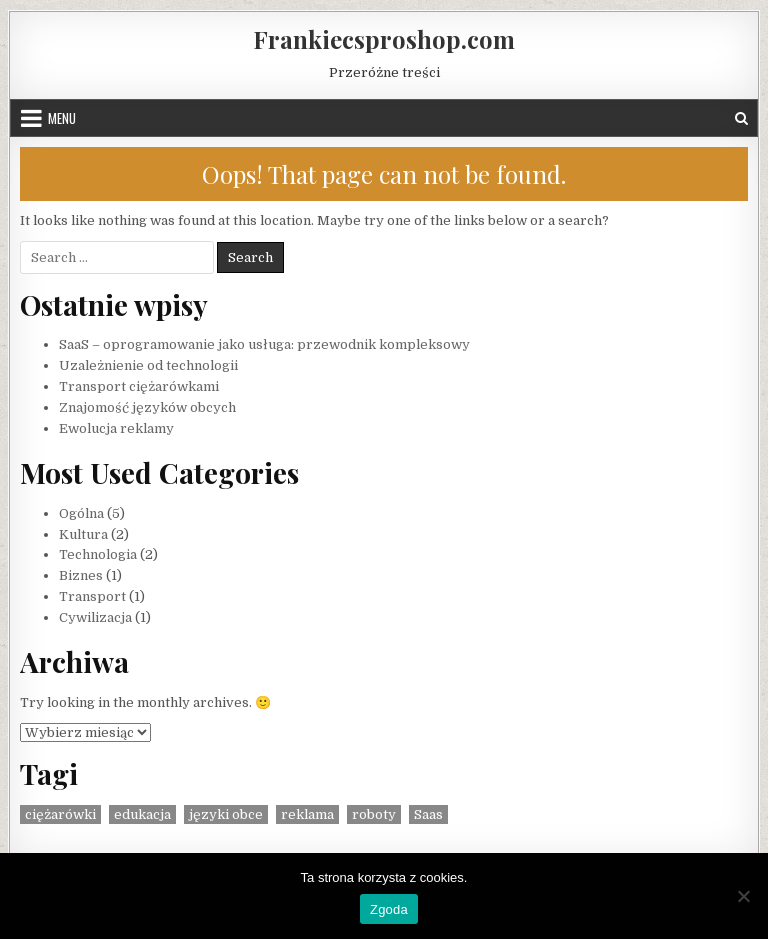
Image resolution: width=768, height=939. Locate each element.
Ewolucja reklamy (116, 428)
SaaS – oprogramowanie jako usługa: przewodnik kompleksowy (264, 344)
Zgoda (389, 909)
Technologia (98, 554)
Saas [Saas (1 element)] (428, 814)
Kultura (83, 534)
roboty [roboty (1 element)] (374, 814)
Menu (62, 118)
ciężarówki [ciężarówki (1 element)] (60, 814)
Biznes (81, 575)
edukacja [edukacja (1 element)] (142, 814)
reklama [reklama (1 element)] (307, 814)
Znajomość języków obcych (147, 407)
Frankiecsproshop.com (384, 39)
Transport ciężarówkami (139, 386)
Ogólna (81, 513)
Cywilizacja (95, 617)
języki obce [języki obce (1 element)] (226, 814)
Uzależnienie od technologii (148, 365)
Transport (92, 596)
